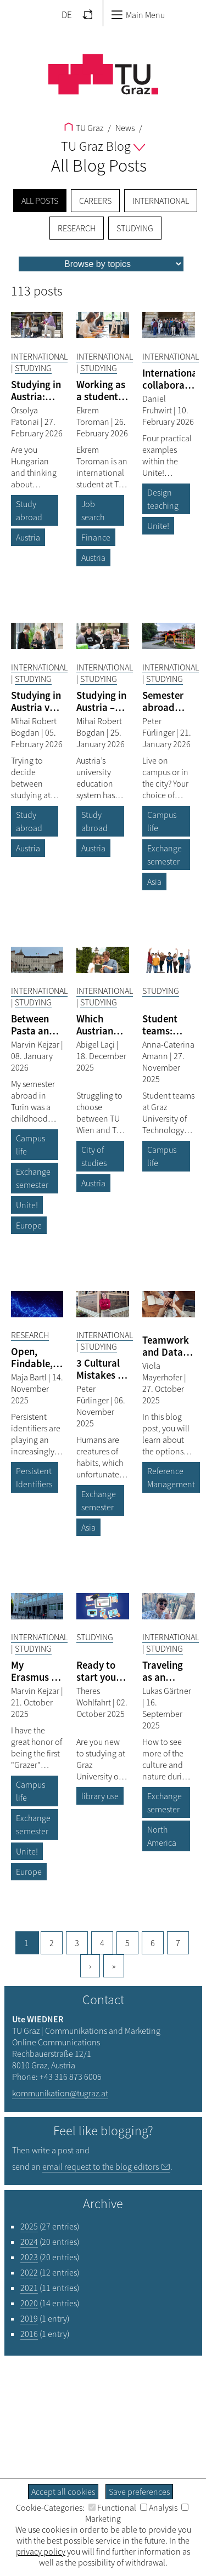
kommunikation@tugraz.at (60, 2093)
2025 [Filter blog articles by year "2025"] (29, 2226)
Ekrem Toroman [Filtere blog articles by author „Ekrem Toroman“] (93, 416)
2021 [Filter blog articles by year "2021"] (29, 2287)
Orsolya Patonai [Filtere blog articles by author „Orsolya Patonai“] (26, 416)
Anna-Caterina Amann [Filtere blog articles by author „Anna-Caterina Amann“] (168, 1050)
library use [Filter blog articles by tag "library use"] (100, 1795)
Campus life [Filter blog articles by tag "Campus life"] (161, 821)
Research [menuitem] (77, 228)
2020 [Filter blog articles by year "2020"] (29, 2303)
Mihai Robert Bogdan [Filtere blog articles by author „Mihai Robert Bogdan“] (34, 726)
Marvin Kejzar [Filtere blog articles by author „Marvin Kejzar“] (36, 1044)
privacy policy (40, 2551)
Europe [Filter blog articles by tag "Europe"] (29, 1225)
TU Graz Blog (103, 146)
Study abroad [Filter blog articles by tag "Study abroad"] (29, 510)
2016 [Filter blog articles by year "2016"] (29, 2333)
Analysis (158, 2507)
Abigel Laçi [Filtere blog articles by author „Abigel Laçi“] (96, 1044)
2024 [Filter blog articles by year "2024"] (29, 2241)
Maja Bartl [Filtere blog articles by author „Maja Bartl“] (29, 1377)
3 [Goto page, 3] (77, 1942)
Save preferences (139, 2491)
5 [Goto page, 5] (127, 1942)
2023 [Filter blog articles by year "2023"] (29, 2256)
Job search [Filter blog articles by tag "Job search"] (92, 510)
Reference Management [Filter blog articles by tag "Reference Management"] (171, 1477)
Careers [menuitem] (95, 200)
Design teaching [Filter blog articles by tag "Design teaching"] (163, 499)
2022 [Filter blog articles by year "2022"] (29, 2272)
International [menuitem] (160, 200)
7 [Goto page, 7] (178, 1942)
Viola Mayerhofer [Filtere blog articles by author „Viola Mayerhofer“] (163, 1371)
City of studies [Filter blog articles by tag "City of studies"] (94, 1156)
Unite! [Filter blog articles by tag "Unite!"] (158, 525)
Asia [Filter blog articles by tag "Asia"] (154, 881)
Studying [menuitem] (134, 228)
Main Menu (138, 14)
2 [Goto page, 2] (51, 1942)
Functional (112, 2507)
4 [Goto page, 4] (102, 1942)
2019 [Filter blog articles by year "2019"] (29, 2318)
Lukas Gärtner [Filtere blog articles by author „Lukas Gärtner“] (166, 1690)
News (124, 127)
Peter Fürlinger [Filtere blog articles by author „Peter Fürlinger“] (159, 726)
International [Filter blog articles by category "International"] (39, 356)
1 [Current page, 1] (26, 1942)
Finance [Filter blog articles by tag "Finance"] (95, 537)
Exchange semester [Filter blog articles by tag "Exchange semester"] (164, 855)
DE (67, 15)
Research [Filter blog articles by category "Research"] (30, 1334)
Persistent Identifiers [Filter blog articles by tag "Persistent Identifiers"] (34, 1477)
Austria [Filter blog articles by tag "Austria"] (28, 537)
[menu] (101, 264)
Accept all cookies (63, 2491)
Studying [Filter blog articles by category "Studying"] (33, 367)
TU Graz (83, 127)
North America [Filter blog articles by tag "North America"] (161, 1836)
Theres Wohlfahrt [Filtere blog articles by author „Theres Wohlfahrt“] (94, 1696)
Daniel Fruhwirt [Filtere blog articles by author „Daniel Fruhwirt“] (158, 404)
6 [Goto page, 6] (153, 1942)
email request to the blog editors (100, 2166)
